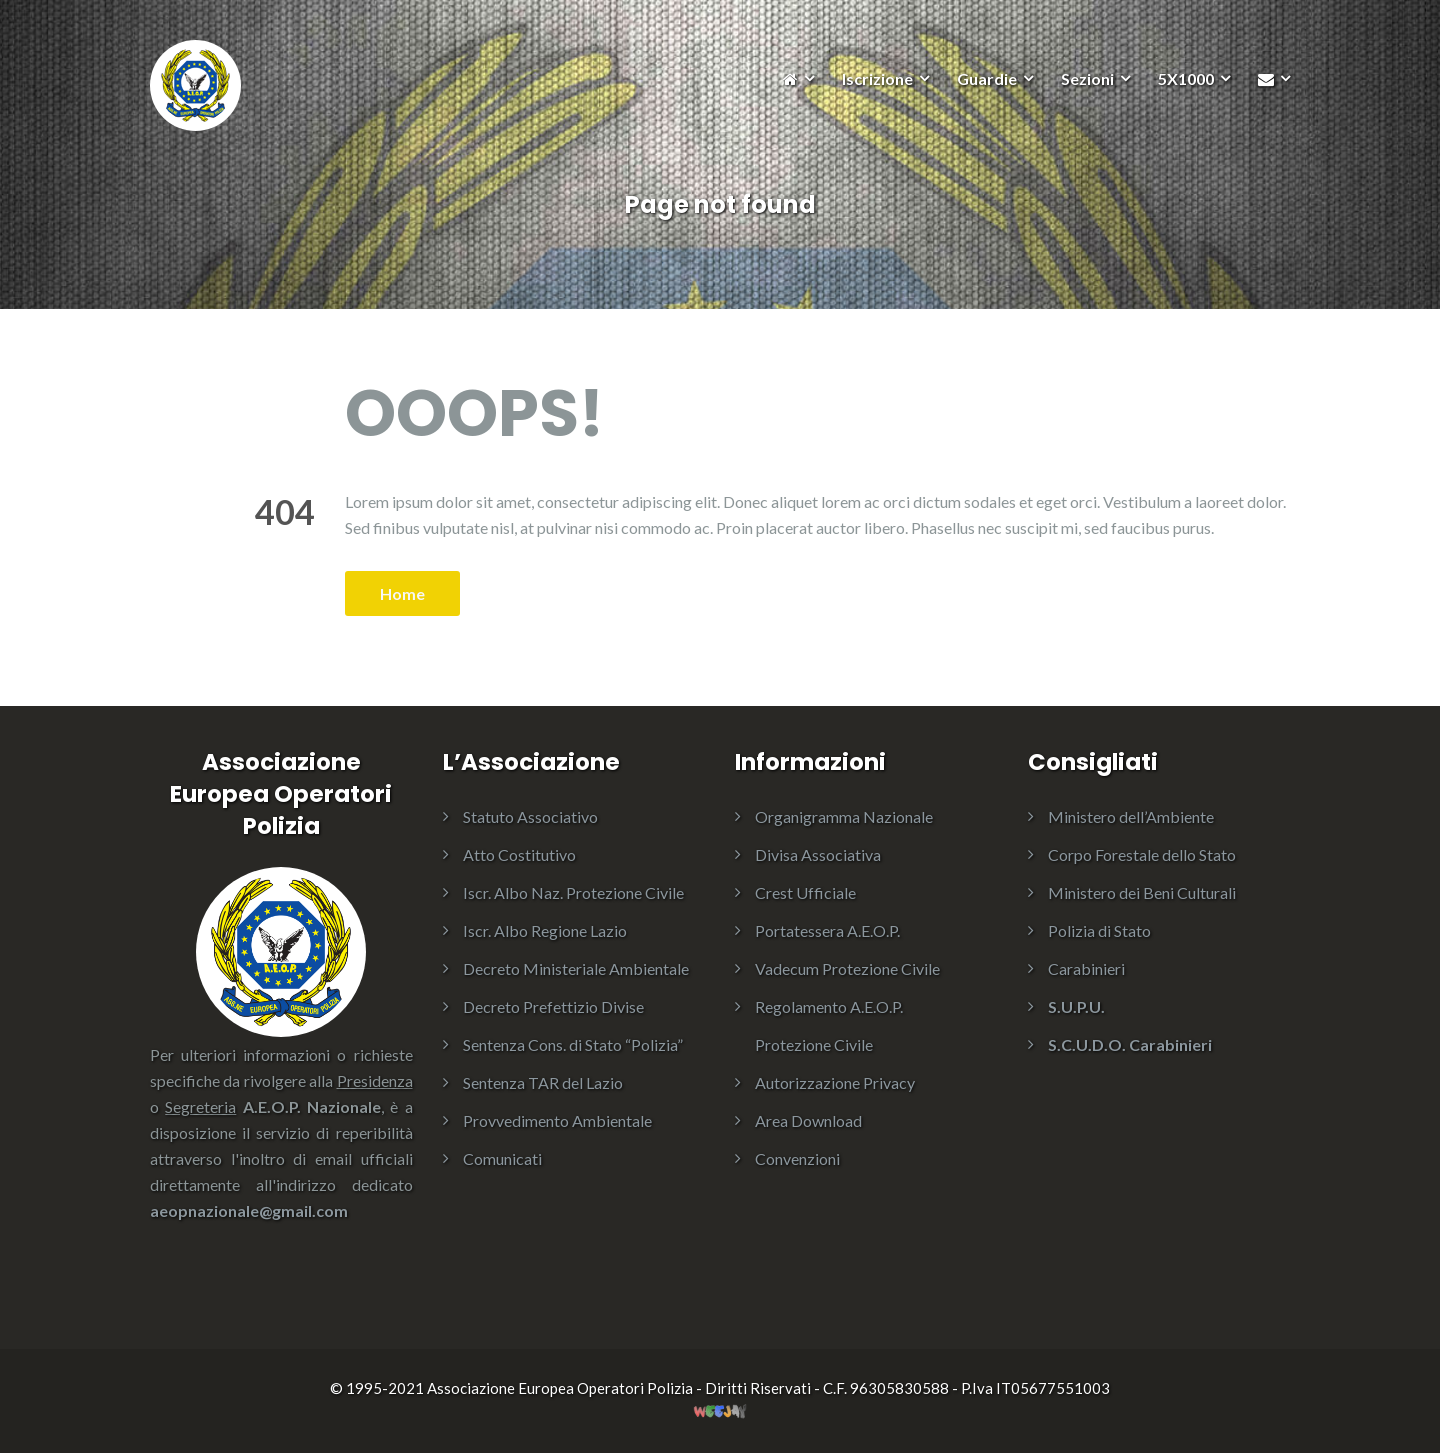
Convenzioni (797, 1158)
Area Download (808, 1120)
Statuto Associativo (530, 816)
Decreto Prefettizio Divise (553, 1006)
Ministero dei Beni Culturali (1142, 892)
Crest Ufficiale (805, 892)
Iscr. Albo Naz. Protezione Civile (573, 892)
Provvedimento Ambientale (557, 1120)
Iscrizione (877, 78)
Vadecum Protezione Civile (847, 968)
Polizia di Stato (1099, 930)
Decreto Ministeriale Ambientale (576, 968)
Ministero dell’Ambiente (1131, 816)
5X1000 (1186, 78)
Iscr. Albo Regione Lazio (545, 930)
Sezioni (1087, 78)
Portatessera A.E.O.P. (827, 930)
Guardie (987, 78)
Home (402, 593)
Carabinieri (1086, 968)
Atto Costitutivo (519, 854)
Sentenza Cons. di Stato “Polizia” (573, 1044)
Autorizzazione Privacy (835, 1082)
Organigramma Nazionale (844, 816)
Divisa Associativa (818, 854)
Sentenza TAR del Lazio (543, 1082)
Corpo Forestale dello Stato (1142, 854)
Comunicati (502, 1158)
